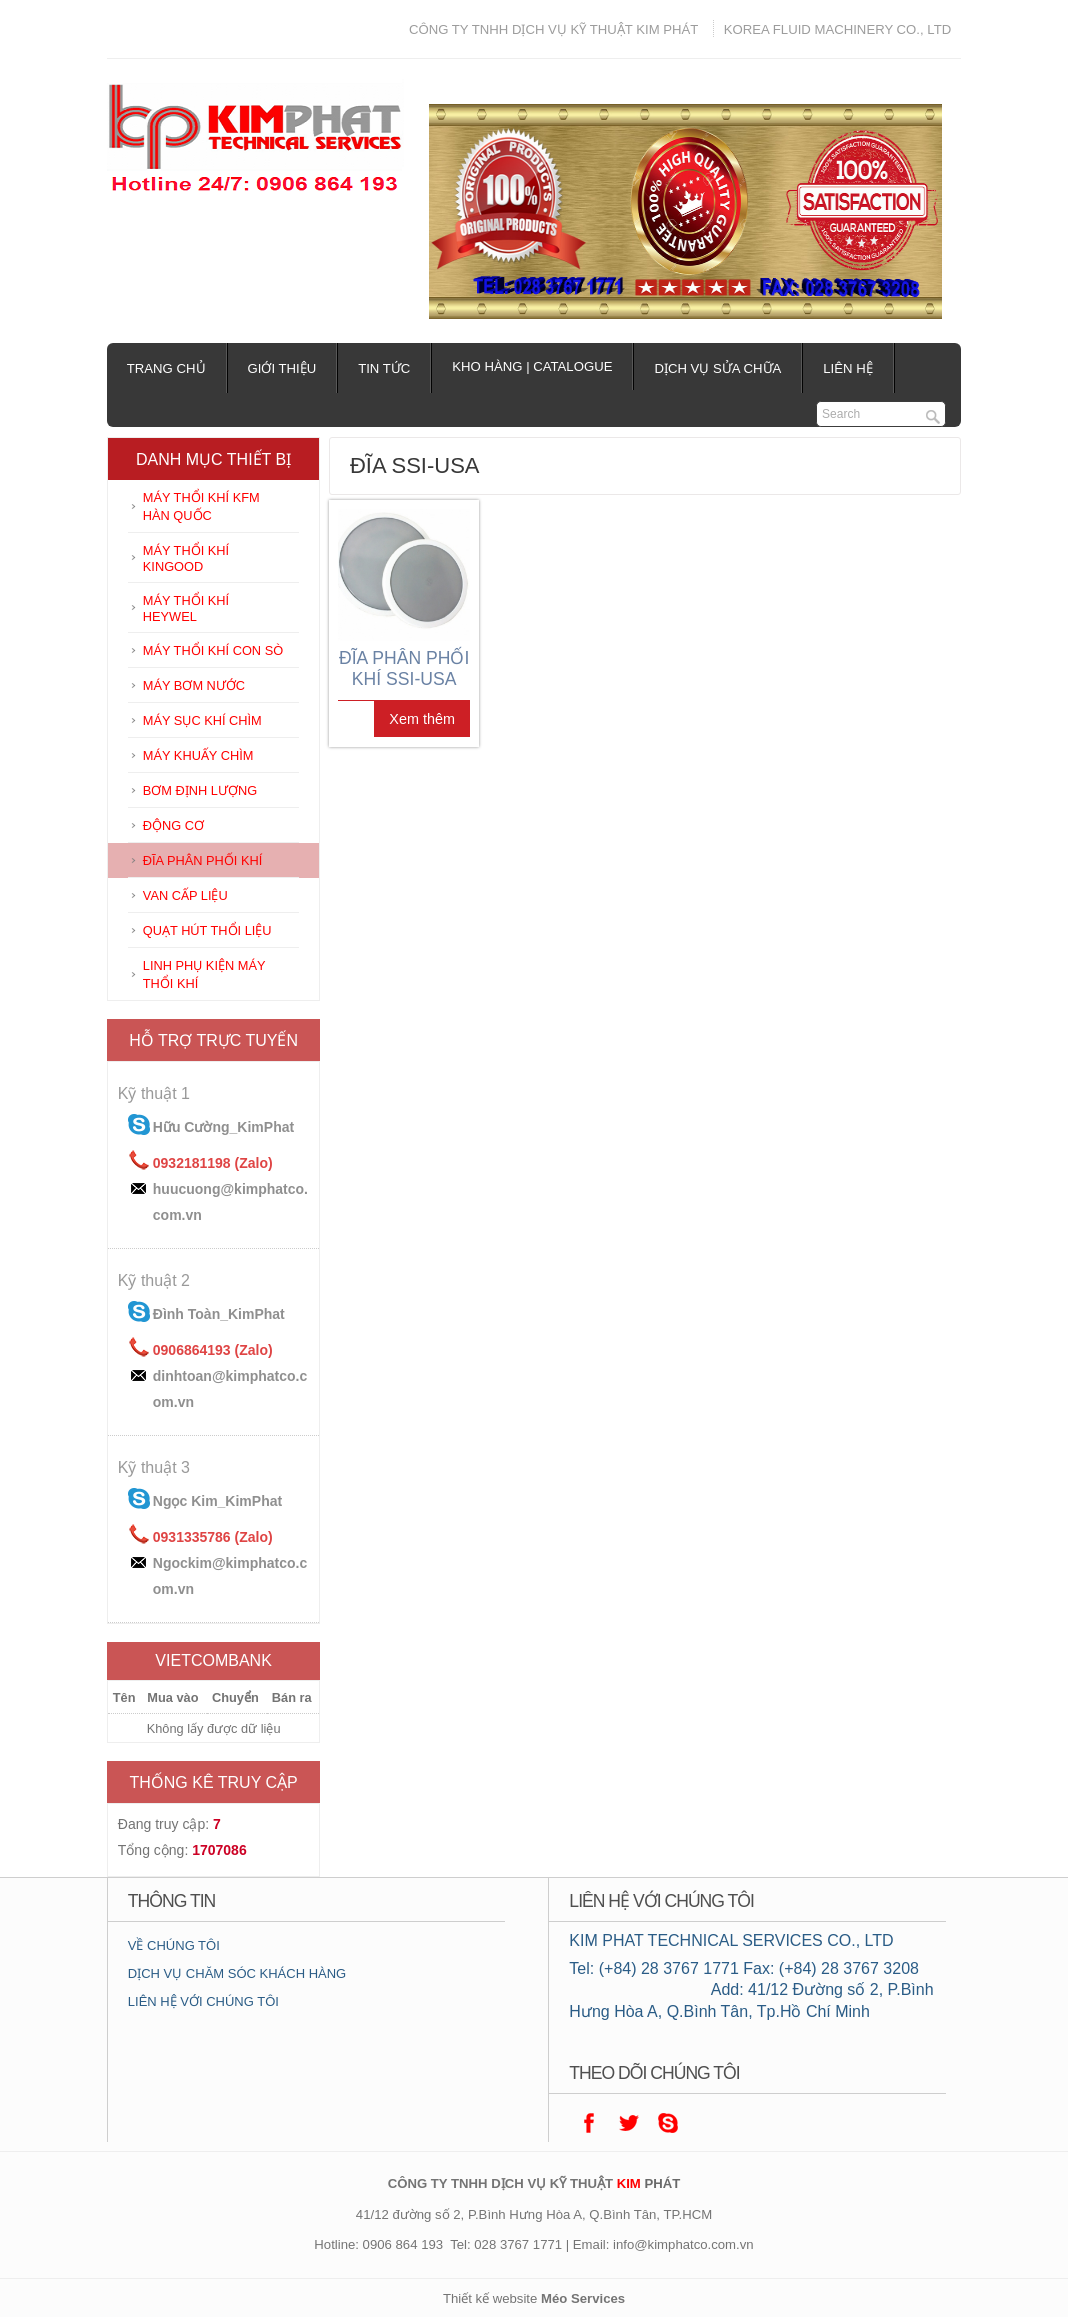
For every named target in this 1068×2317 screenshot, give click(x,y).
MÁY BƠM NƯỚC (194, 685)
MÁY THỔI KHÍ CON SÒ (213, 650)
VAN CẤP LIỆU (185, 895)
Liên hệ (847, 368)
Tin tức (384, 368)
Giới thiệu (282, 368)
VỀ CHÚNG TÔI (174, 1945)
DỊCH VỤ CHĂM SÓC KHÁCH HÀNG (237, 1973)
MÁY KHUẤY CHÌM (198, 755)
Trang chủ (166, 368)
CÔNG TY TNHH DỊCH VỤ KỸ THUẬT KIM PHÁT (553, 29)
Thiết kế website (490, 2298)
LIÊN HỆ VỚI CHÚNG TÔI (203, 2001)
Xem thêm (422, 719)
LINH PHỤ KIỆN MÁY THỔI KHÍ (204, 974)
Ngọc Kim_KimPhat (217, 1501)
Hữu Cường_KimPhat (223, 1127)
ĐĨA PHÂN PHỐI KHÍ (203, 860)
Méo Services (583, 2298)
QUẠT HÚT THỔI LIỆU (207, 930)
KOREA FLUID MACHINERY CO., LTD (837, 29)
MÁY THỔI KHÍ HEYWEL (186, 608)
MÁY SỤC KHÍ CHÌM (202, 720)
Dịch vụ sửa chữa (717, 368)
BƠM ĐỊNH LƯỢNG (200, 790)
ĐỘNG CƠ (173, 825)
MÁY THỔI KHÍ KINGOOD (186, 558)
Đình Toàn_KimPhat (219, 1314)
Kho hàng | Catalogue (532, 366)
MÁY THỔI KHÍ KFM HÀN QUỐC (201, 506)
